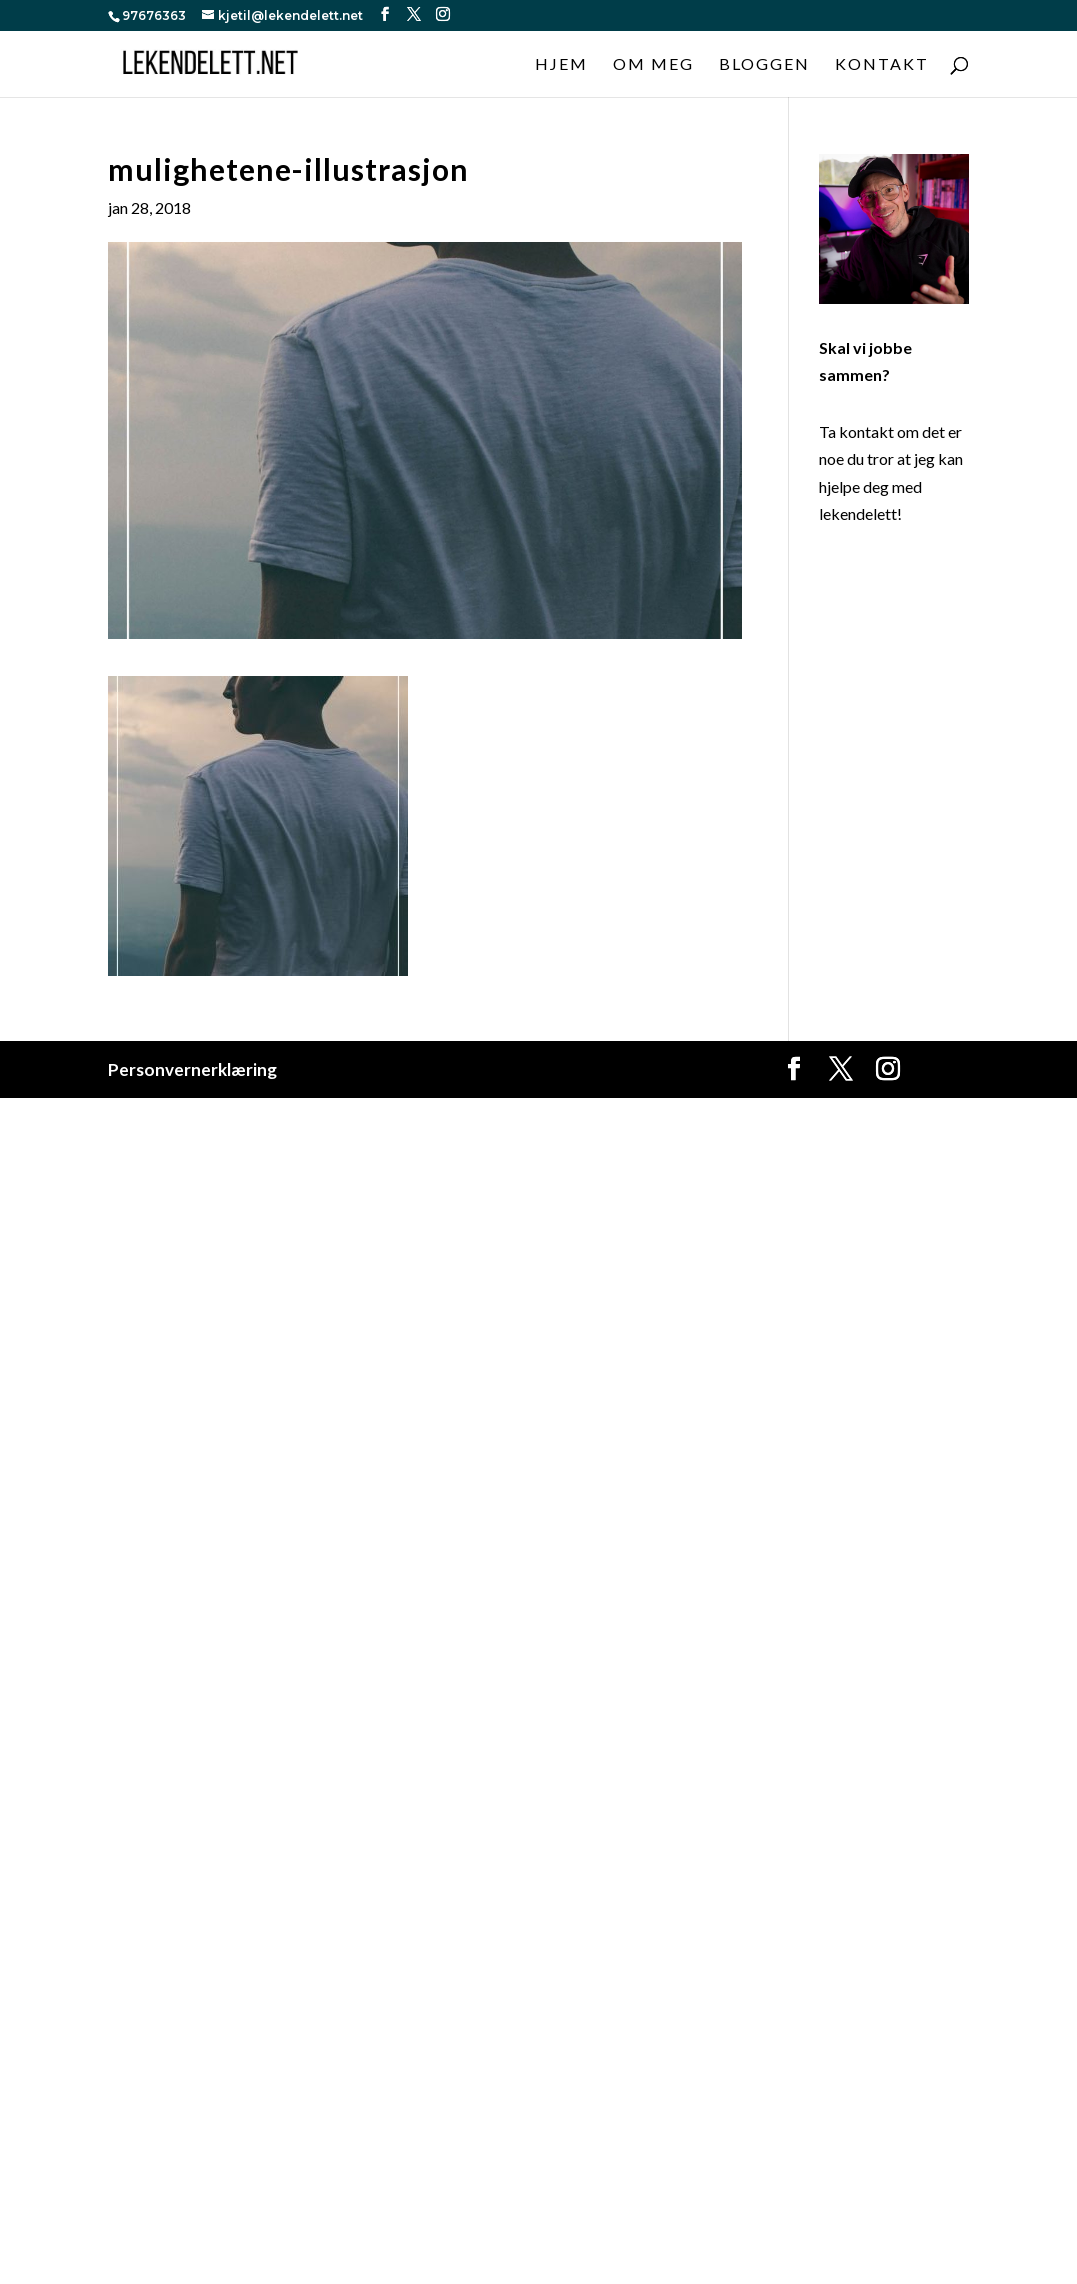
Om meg (653, 65)
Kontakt (882, 65)
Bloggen (764, 65)
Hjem (561, 65)
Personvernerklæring (192, 1069)
